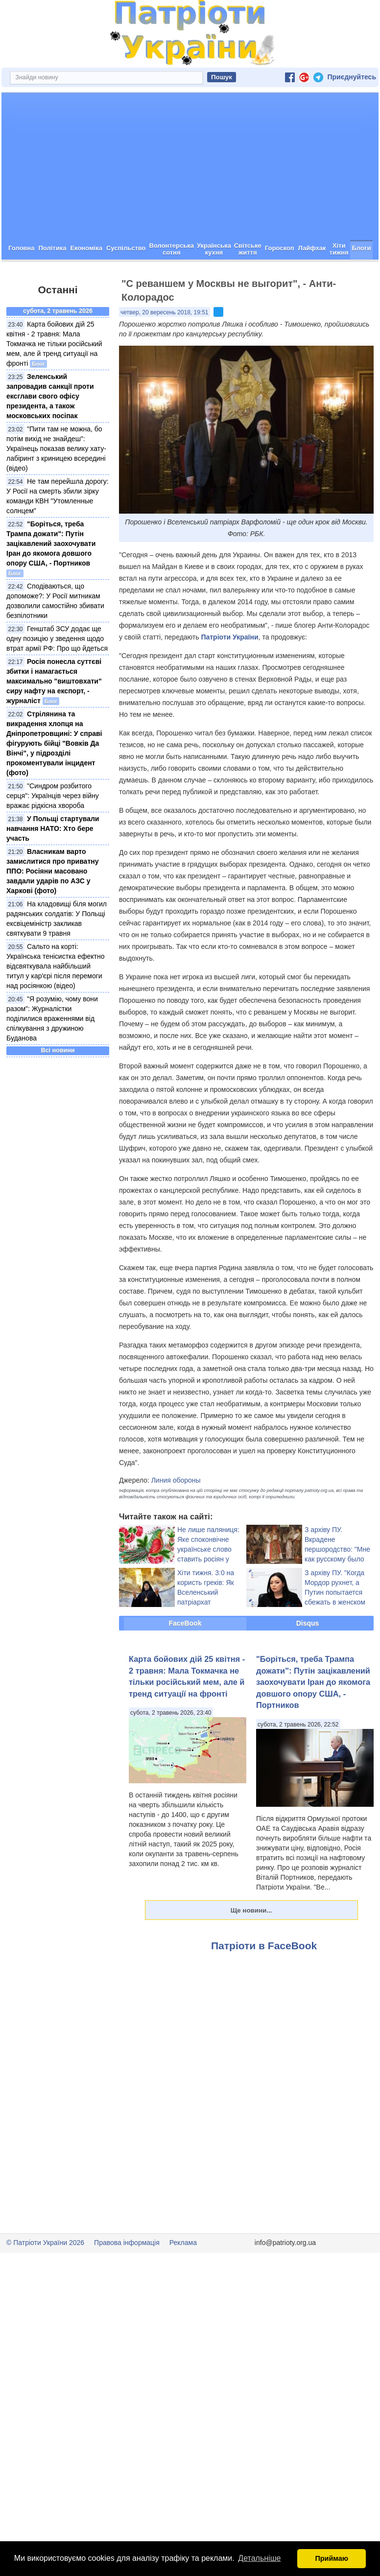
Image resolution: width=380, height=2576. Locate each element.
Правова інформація (127, 2277)
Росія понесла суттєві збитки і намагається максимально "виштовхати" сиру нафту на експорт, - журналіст (54, 715)
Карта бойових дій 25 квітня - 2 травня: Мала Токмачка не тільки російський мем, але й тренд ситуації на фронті (54, 378)
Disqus (307, 1658)
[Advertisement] (190, 201)
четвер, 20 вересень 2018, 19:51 (164, 347)
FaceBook (185, 1658)
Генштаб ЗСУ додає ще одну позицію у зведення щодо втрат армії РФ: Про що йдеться (57, 673)
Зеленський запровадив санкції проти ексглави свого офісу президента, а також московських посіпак (50, 430)
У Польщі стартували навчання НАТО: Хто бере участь (52, 863)
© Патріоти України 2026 (45, 2277)
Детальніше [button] (259, 2558)
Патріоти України (229, 672)
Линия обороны (176, 1515)
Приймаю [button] (331, 2558)
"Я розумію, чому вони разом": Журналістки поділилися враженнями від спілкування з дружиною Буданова (52, 1053)
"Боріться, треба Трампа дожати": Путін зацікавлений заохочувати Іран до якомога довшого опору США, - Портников (50, 578)
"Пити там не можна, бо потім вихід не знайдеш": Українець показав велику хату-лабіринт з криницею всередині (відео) (56, 483)
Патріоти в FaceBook (264, 1980)
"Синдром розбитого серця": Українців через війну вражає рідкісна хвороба (52, 830)
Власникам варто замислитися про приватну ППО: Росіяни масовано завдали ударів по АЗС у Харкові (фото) (52, 905)
